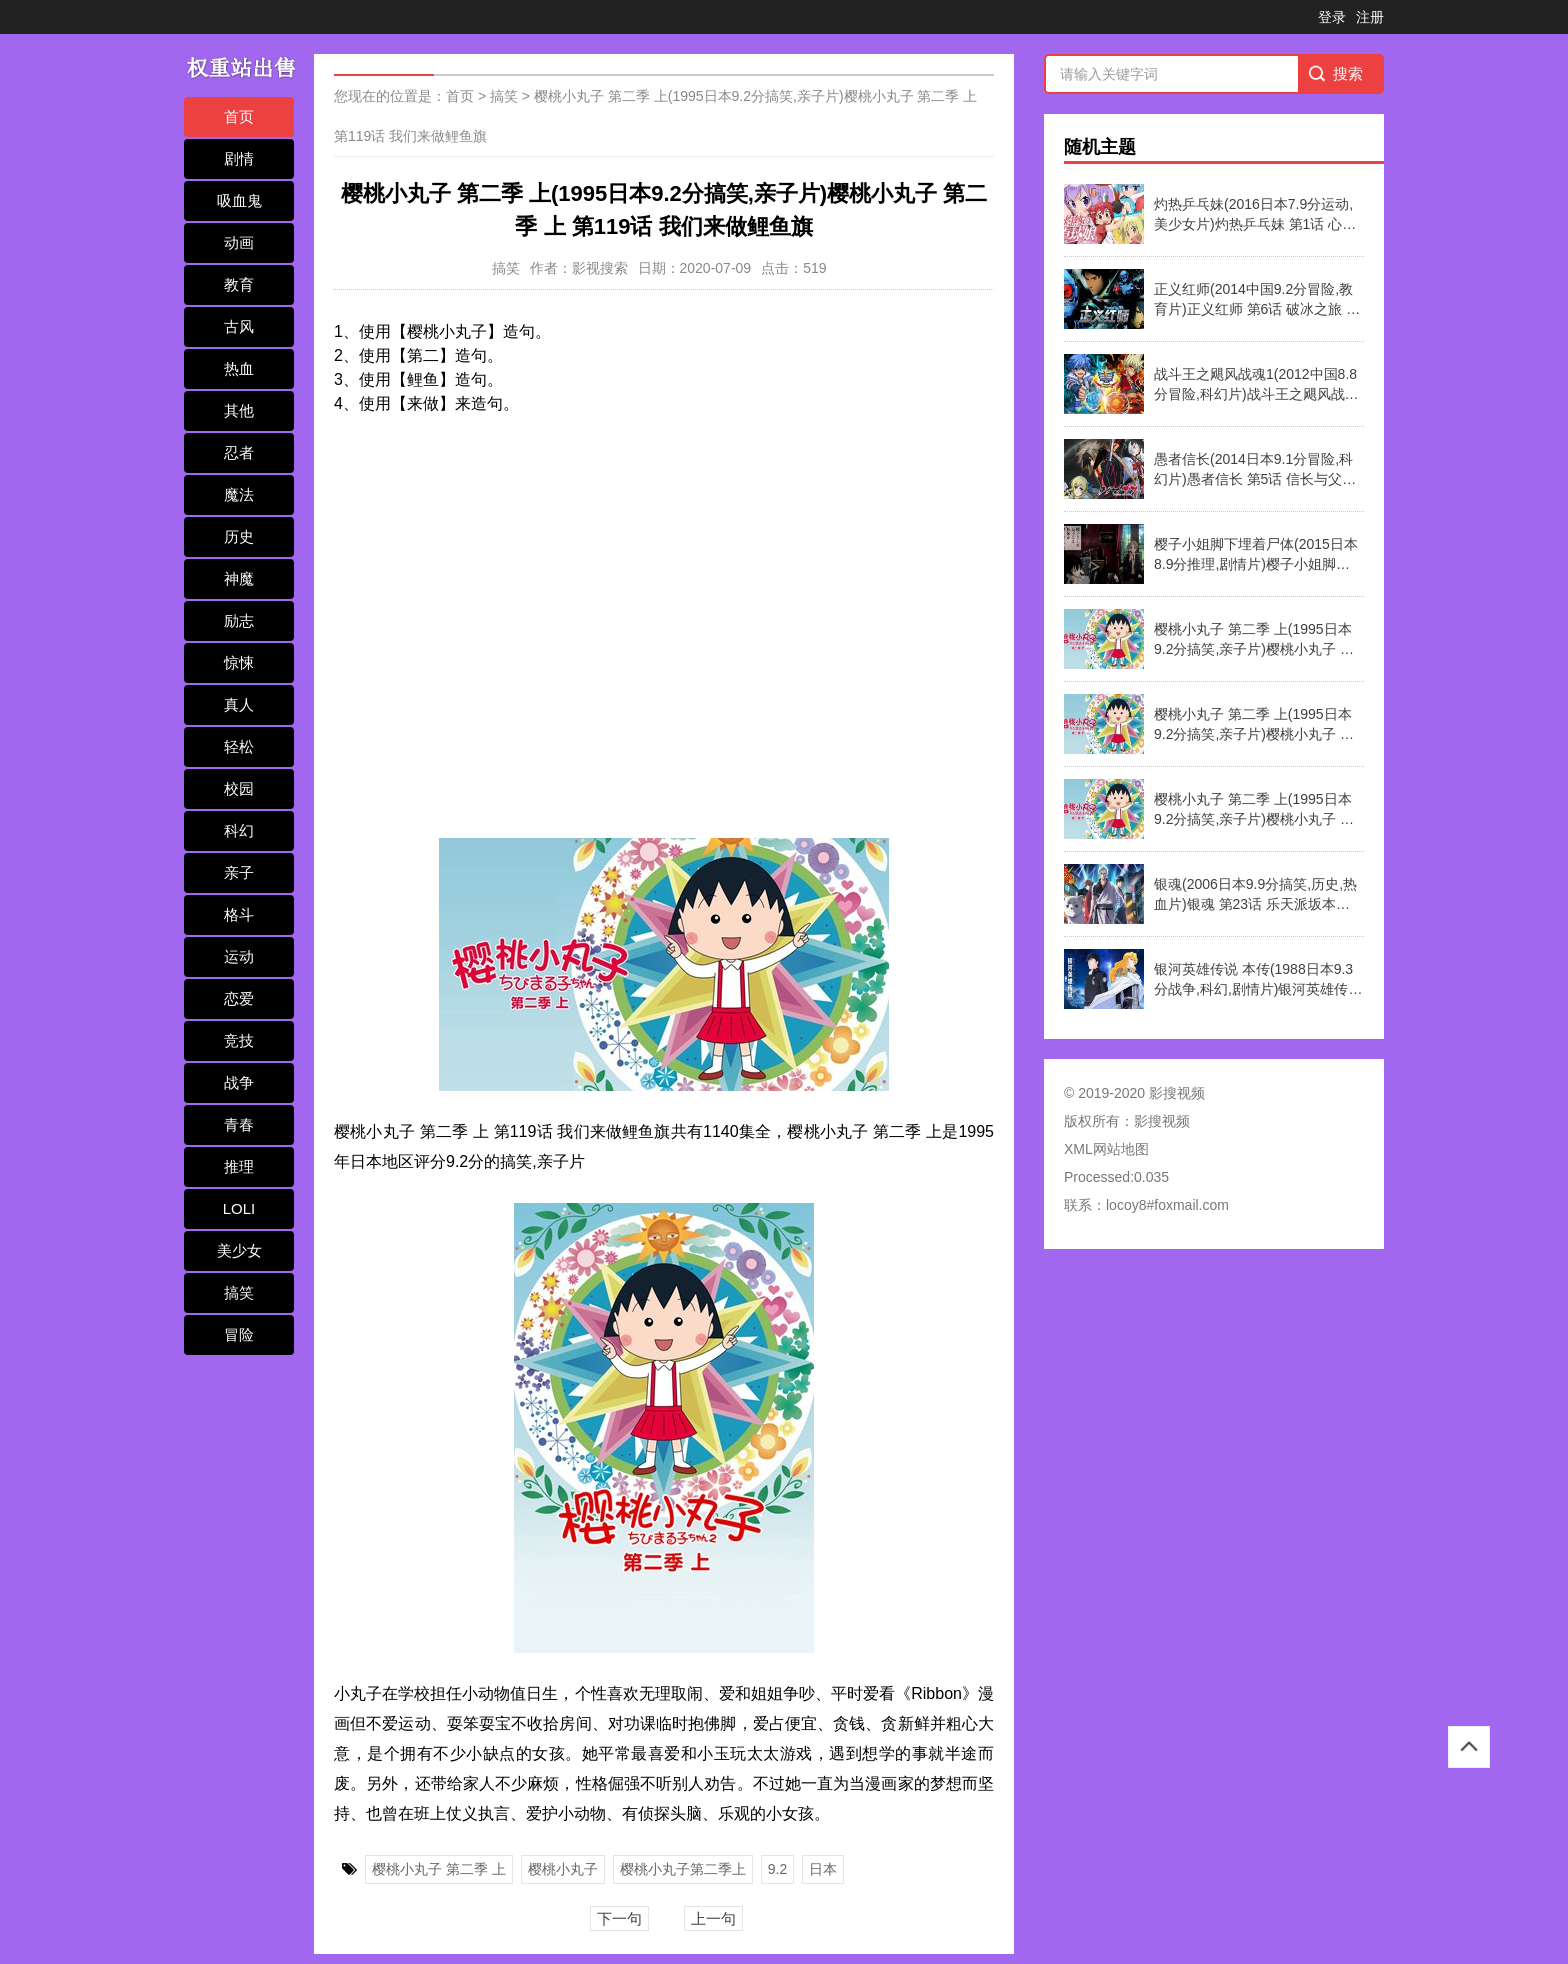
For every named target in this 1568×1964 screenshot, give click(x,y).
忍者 (239, 452)
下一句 (619, 1918)
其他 (239, 410)
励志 (239, 620)
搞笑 (239, 1292)
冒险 (239, 1334)
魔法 (239, 494)
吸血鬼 (239, 200)
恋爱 (239, 998)
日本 (823, 1869)
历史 (239, 536)
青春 (239, 1124)
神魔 (239, 578)
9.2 (777, 1869)
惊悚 (239, 662)
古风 (239, 326)
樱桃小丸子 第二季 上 (439, 1869)
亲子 (239, 872)
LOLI (239, 1208)
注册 (1370, 17)
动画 (239, 242)
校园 (239, 788)
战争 (239, 1082)
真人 (239, 704)
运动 (239, 956)
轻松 (239, 746)
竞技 (239, 1040)
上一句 (713, 1918)
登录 (1332, 17)
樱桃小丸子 (563, 1869)
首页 (239, 116)
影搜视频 (1162, 1121)
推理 (239, 1166)
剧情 (239, 158)
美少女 (239, 1250)
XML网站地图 (1106, 1149)
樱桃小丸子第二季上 (683, 1869)
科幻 (239, 830)
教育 (239, 284)
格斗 (239, 914)
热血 (239, 368)
